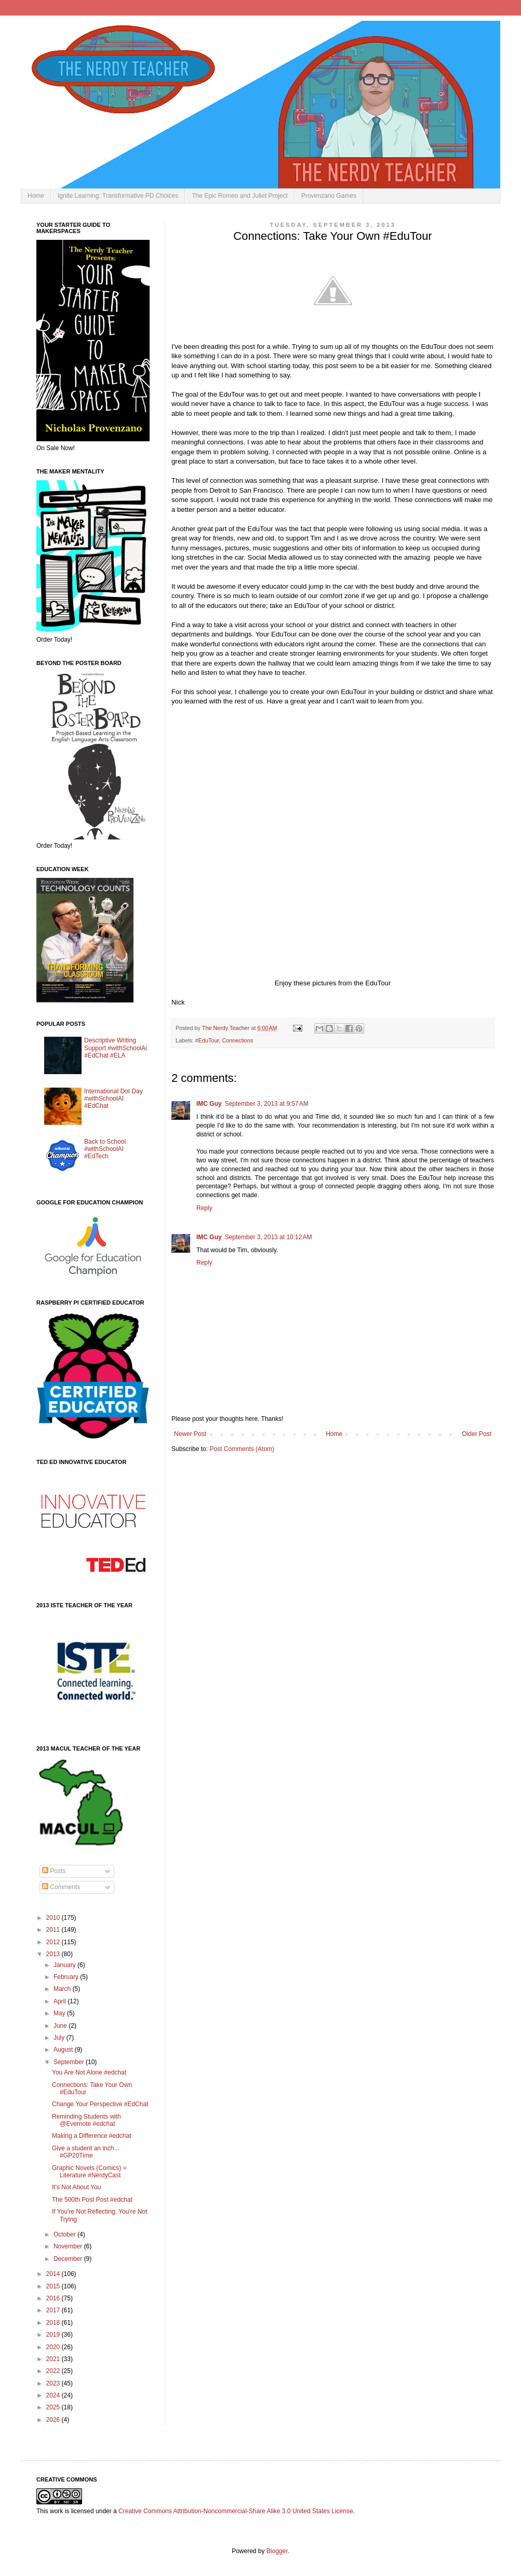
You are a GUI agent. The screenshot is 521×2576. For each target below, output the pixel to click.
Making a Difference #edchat (91, 2135)
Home (36, 195)
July (60, 2037)
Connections (237, 1040)
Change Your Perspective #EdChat (100, 2104)
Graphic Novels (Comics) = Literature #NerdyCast (89, 2171)
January (65, 1965)
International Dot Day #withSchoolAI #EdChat (113, 1099)
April (61, 2001)
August (64, 2049)
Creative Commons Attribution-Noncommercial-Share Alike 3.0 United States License (235, 2511)
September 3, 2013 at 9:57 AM (267, 1103)
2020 (54, 2347)
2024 (54, 2395)
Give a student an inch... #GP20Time (85, 2152)
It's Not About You (76, 2187)
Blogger (277, 2551)
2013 (54, 1954)
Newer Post (190, 1434)
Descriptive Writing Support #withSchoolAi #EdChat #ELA (115, 1048)
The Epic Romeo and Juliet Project (240, 195)
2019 (54, 2334)
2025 (54, 2407)
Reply (204, 1208)
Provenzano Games (328, 195)
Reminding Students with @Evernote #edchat (86, 2120)
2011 (54, 1929)
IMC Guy (209, 1103)
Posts (53, 1871)
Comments (61, 1887)
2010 (54, 1917)
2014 (54, 2273)
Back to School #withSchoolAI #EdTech (105, 1149)
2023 (54, 2383)
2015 (54, 2286)
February (67, 1977)
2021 (54, 2359)
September (70, 2062)
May (60, 2013)
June (61, 2025)
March (63, 1988)
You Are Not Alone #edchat (89, 2072)
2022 (54, 2371)
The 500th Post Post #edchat (92, 2199)
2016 (54, 2298)
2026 (54, 2419)
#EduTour (207, 1040)
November (69, 2246)
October (65, 2234)
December (69, 2258)
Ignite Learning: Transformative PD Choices (118, 195)
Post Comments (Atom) (241, 1449)
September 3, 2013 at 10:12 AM (268, 1237)
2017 (54, 2310)
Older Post (476, 1434)
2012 (54, 1942)
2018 (54, 2322)
